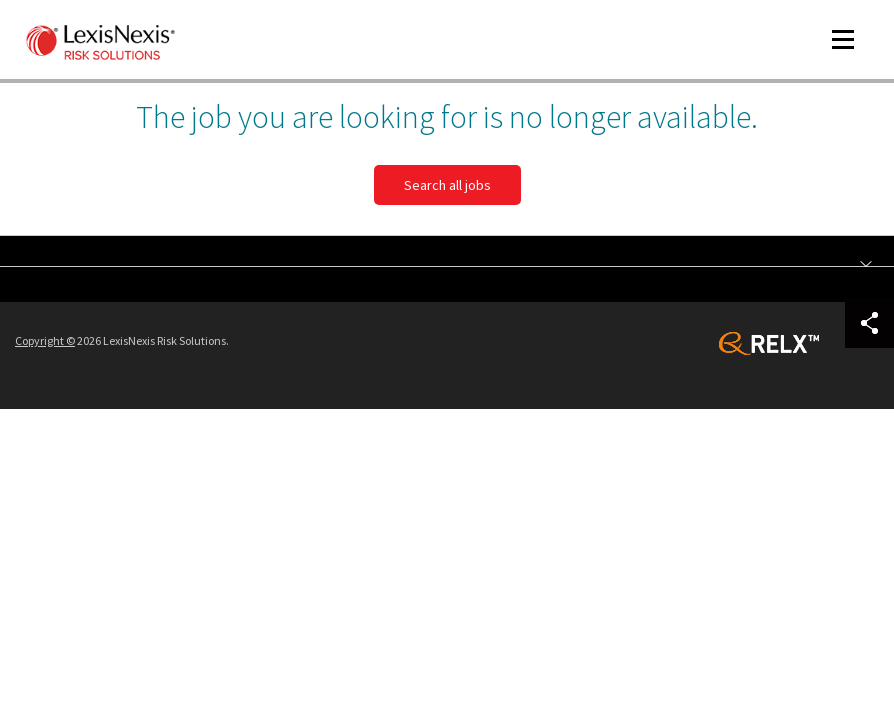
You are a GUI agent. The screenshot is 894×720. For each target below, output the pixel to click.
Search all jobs (447, 185)
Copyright (45, 340)
